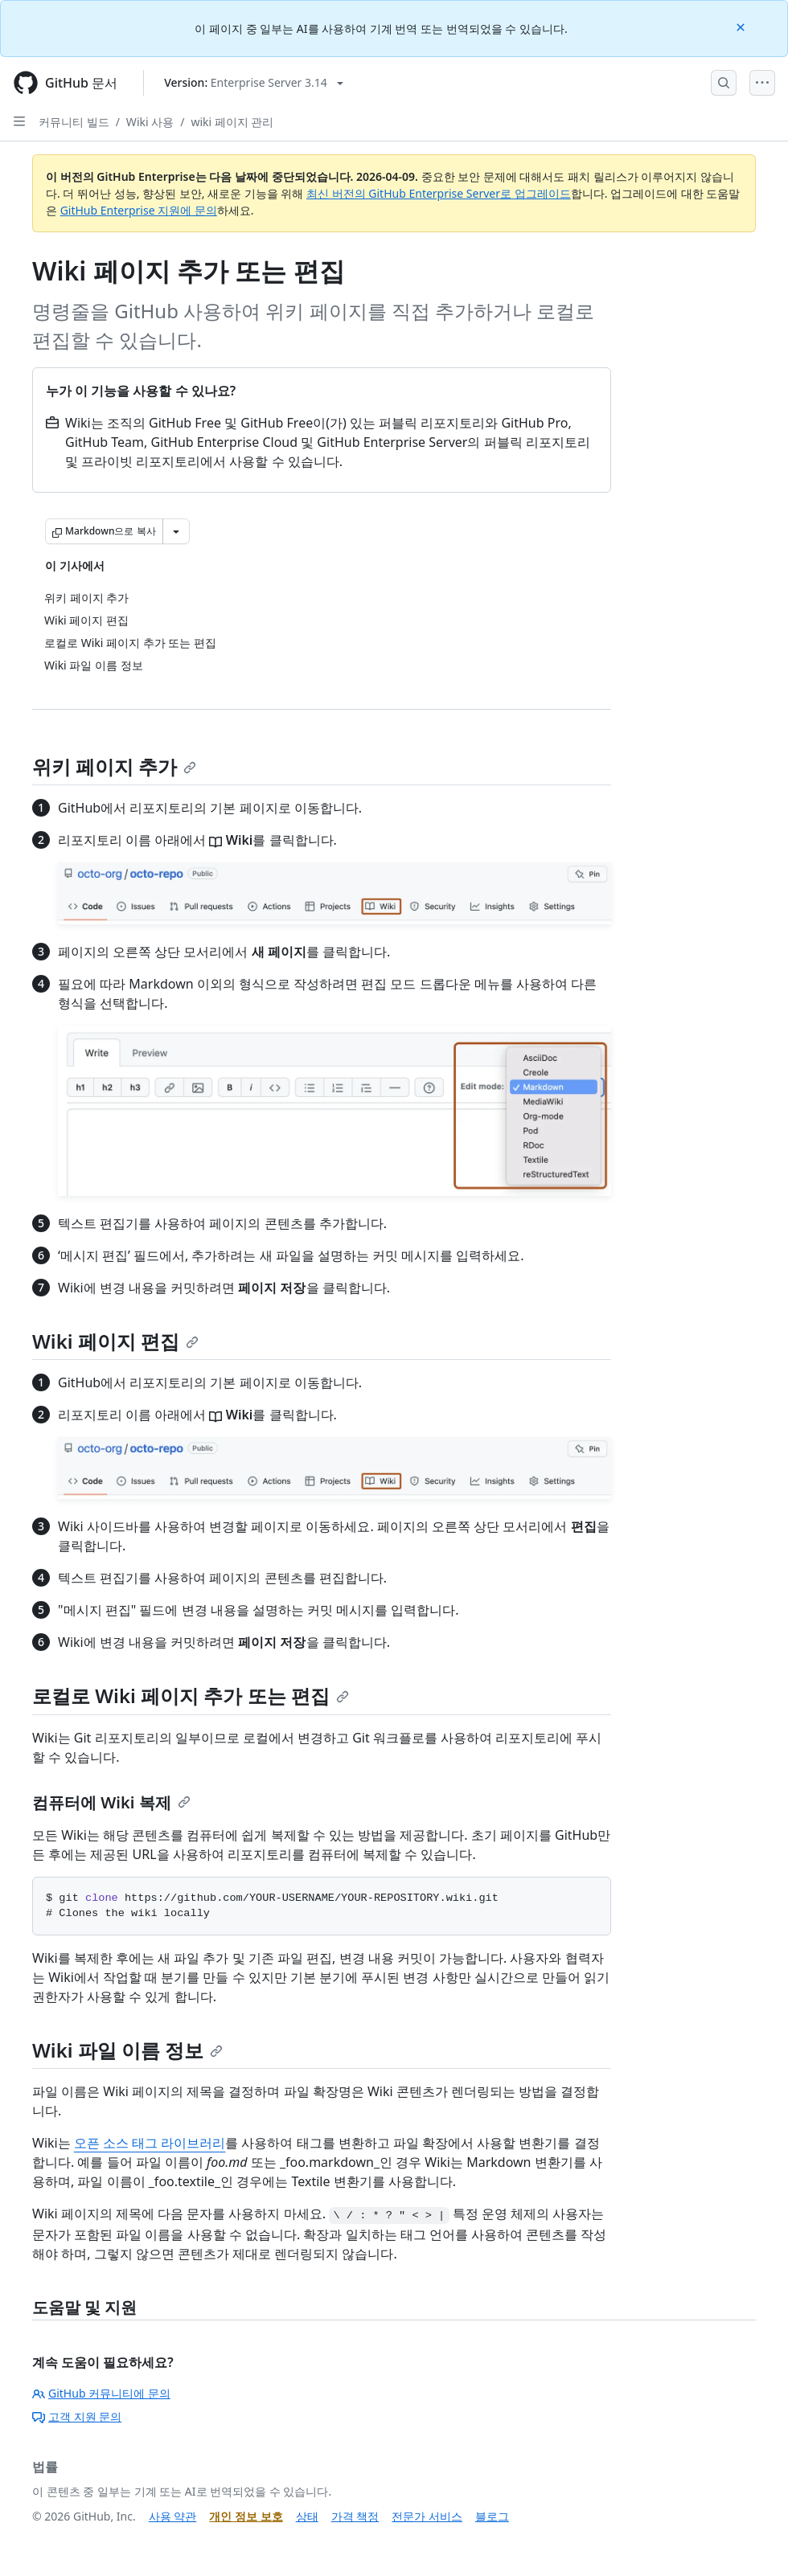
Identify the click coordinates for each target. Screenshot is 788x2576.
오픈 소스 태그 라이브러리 (149, 2143)
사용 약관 (173, 2516)
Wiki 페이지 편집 (115, 1341)
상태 (307, 2516)
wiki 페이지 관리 (232, 121)
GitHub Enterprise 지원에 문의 (138, 210)
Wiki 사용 (150, 121)
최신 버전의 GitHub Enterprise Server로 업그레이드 (438, 193)
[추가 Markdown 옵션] (176, 531)
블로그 (492, 2516)
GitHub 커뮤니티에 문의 (101, 2393)
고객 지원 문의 (76, 2416)
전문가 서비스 (427, 2516)
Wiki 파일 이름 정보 (127, 2050)
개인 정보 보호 (245, 2516)
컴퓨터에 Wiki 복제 (111, 1802)
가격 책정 (355, 2516)
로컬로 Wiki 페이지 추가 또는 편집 (190, 1695)
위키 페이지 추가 (114, 766)
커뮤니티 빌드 (74, 121)
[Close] (742, 26)
